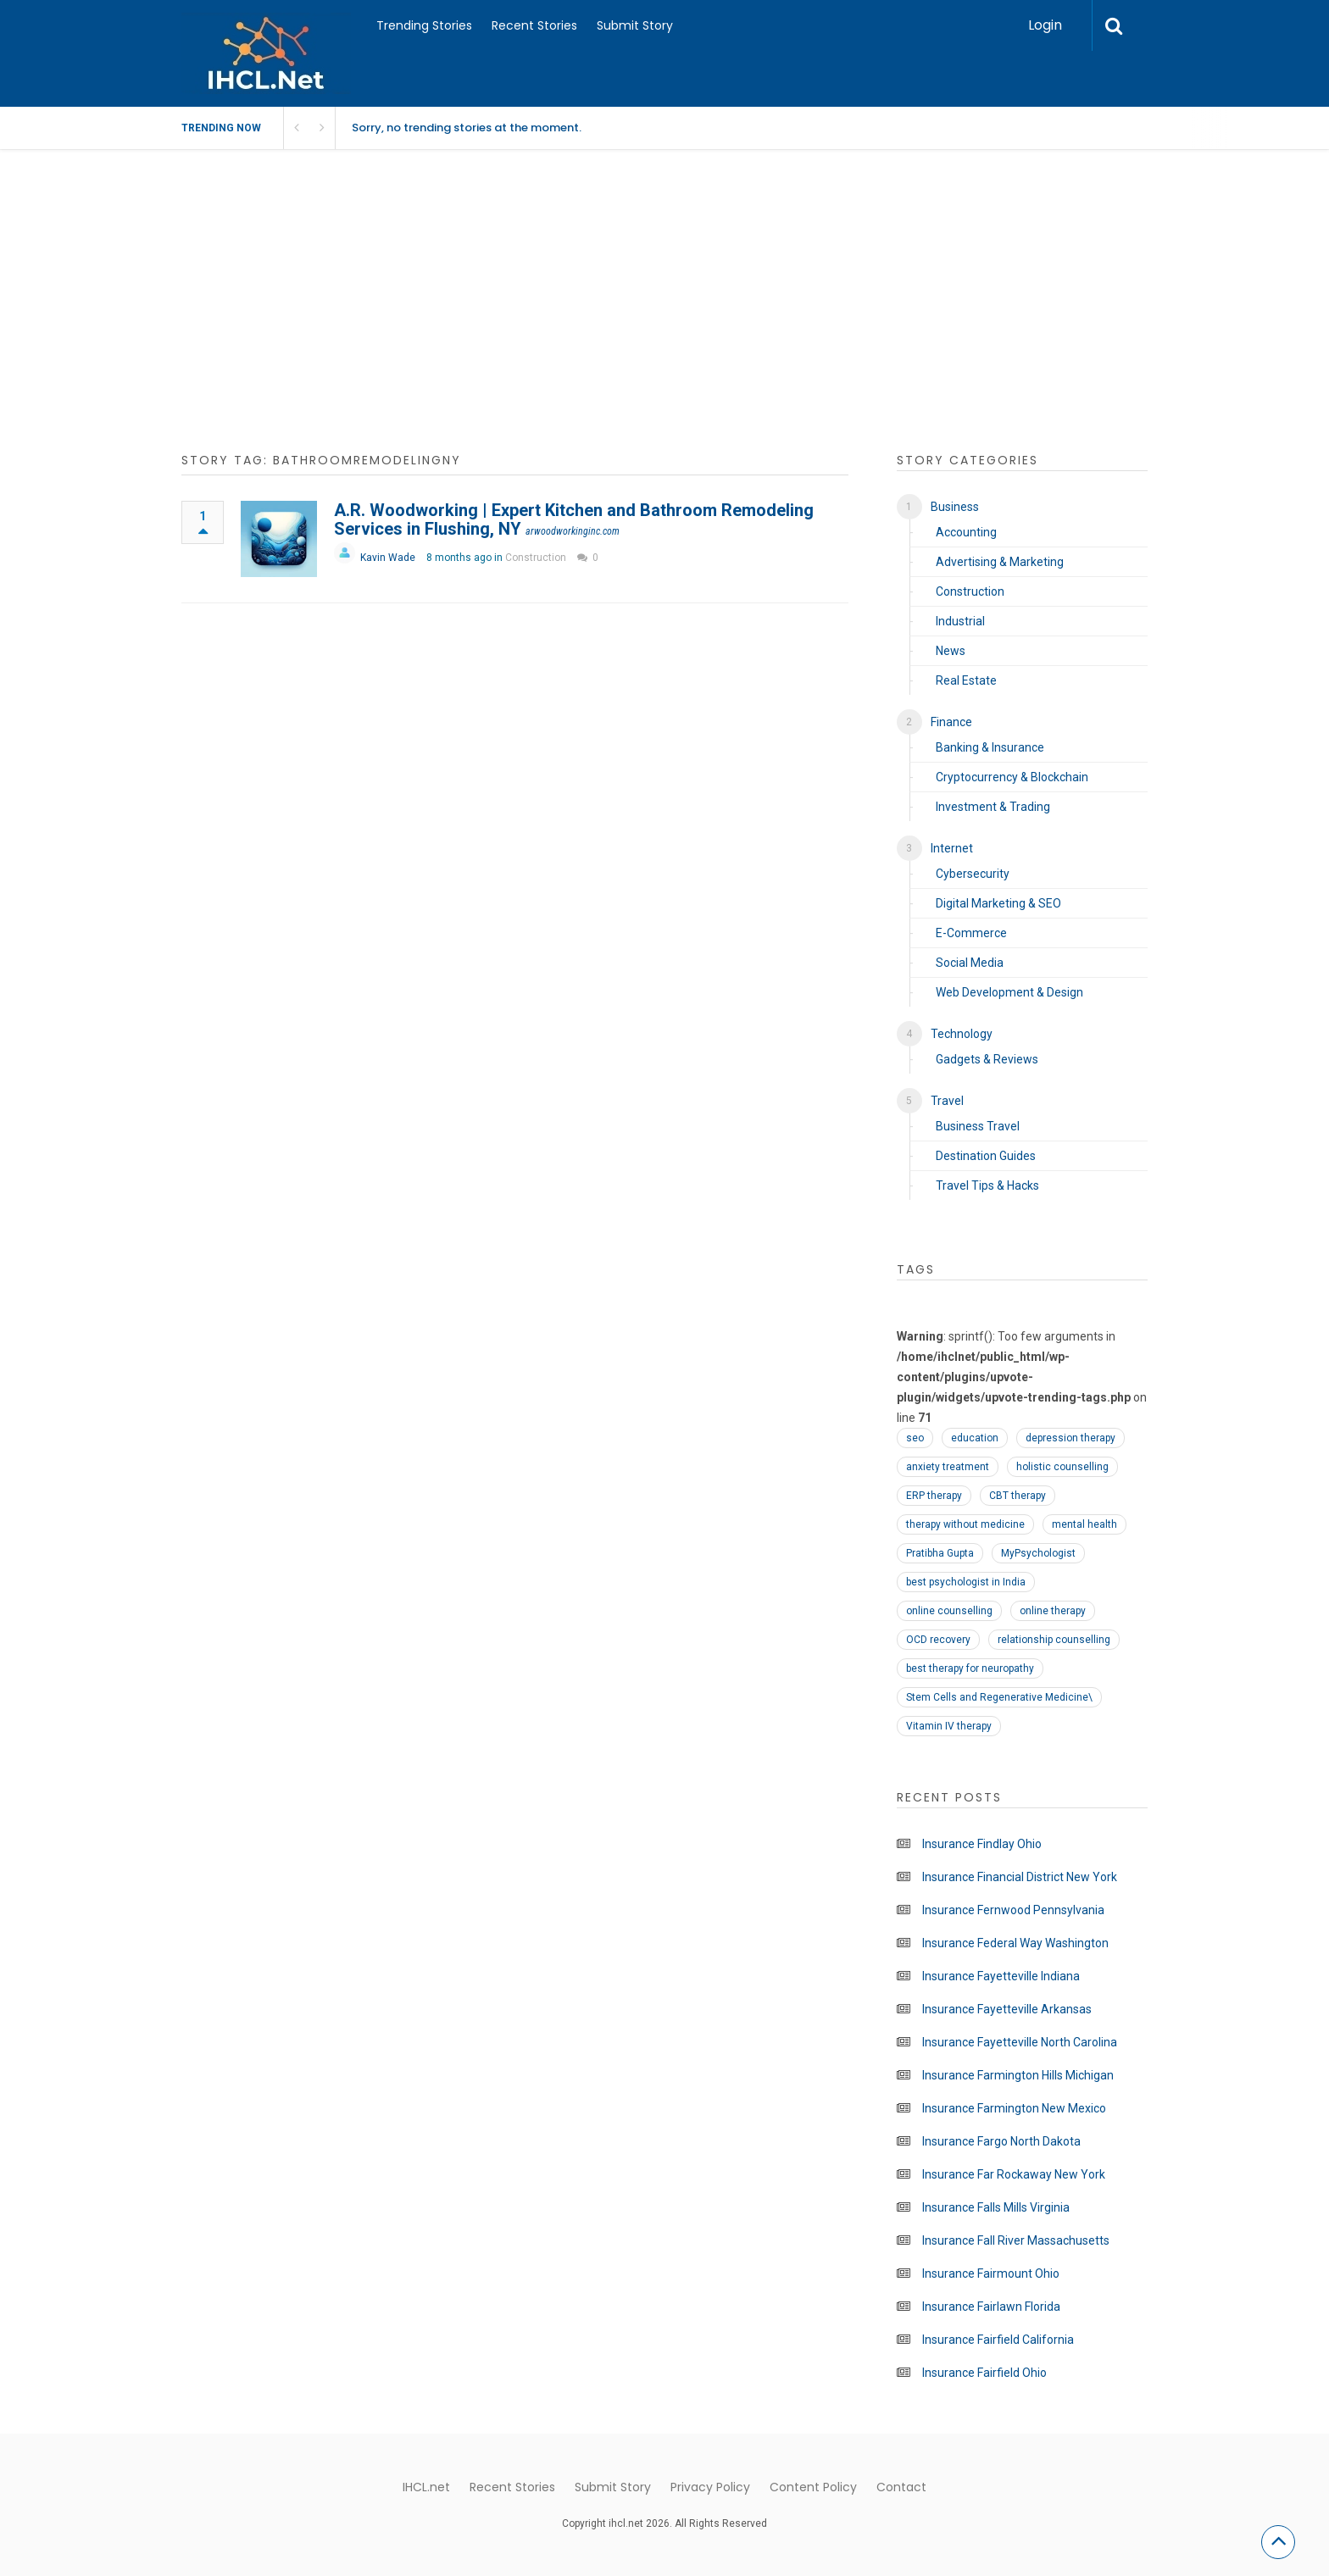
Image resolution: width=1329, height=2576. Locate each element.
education (974, 1438)
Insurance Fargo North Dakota (1001, 2141)
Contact (901, 2487)
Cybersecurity (972, 873)
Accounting (966, 532)
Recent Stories (534, 25)
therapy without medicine (965, 1524)
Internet (952, 848)
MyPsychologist (1038, 1553)
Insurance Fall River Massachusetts (1015, 2240)
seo (915, 1438)
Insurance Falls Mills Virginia (996, 2207)
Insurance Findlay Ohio (982, 1844)
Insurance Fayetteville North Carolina (1019, 2042)
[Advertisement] (664, 310)
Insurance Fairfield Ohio (984, 2372)
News (950, 651)
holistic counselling (1062, 1467)
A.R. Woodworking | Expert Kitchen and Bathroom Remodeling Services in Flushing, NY (574, 519)
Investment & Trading (993, 806)
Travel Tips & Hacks (987, 1185)
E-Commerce (971, 933)
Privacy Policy (710, 2487)
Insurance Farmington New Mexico (1014, 2108)
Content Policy (813, 2487)
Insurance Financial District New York (1019, 1877)
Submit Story (635, 25)
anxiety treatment (947, 1467)
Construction (535, 558)
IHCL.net (426, 2487)
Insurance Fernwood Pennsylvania (1013, 1910)
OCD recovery (938, 1640)
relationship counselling (1054, 1640)
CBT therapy (1017, 1496)
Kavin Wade (387, 558)
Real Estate (966, 680)
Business (955, 507)
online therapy (1053, 1611)
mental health (1084, 1524)
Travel (947, 1101)
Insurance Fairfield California (998, 2339)
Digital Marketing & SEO (998, 903)
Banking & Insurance (990, 747)
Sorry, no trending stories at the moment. (466, 127)
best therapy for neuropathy (970, 1668)
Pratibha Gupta (940, 1553)
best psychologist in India (966, 1582)
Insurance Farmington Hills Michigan (1018, 2075)
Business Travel (978, 1126)
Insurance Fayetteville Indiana (1001, 1976)
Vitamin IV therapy (949, 1726)
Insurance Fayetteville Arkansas (1007, 2009)
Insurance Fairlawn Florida (991, 2306)
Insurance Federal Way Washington (1015, 1943)
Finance (951, 722)
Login (1045, 25)
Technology (962, 1034)
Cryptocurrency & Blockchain (1012, 777)
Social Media (970, 962)
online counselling (949, 1611)
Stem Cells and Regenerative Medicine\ (999, 1697)
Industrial (960, 621)
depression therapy (1070, 1438)
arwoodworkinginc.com (572, 531)
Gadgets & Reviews (987, 1059)
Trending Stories (424, 25)
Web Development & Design (1009, 992)
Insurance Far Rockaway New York (1013, 2174)
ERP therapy (934, 1496)
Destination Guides (986, 1156)
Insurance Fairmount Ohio (990, 2273)
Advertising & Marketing (1000, 562)
